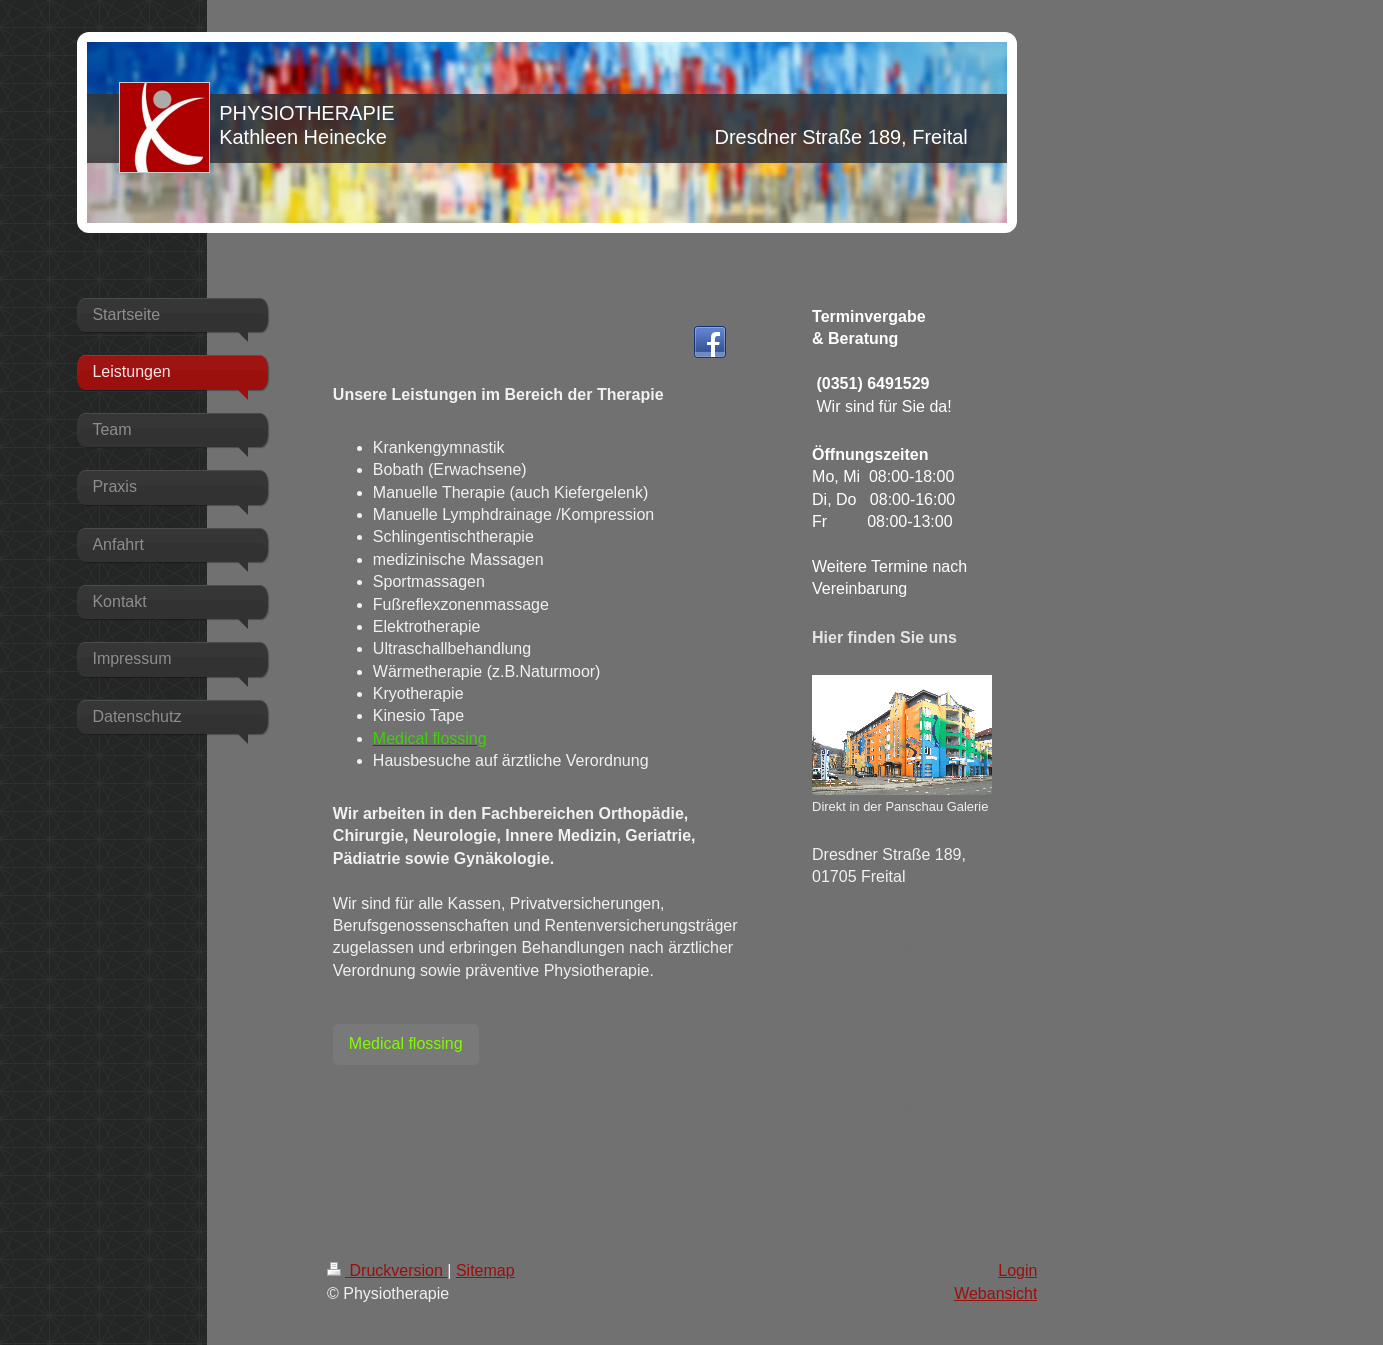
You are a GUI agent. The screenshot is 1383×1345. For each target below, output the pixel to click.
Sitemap (485, 1270)
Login (1017, 1270)
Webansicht (995, 1293)
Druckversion (387, 1270)
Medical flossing (406, 1043)
